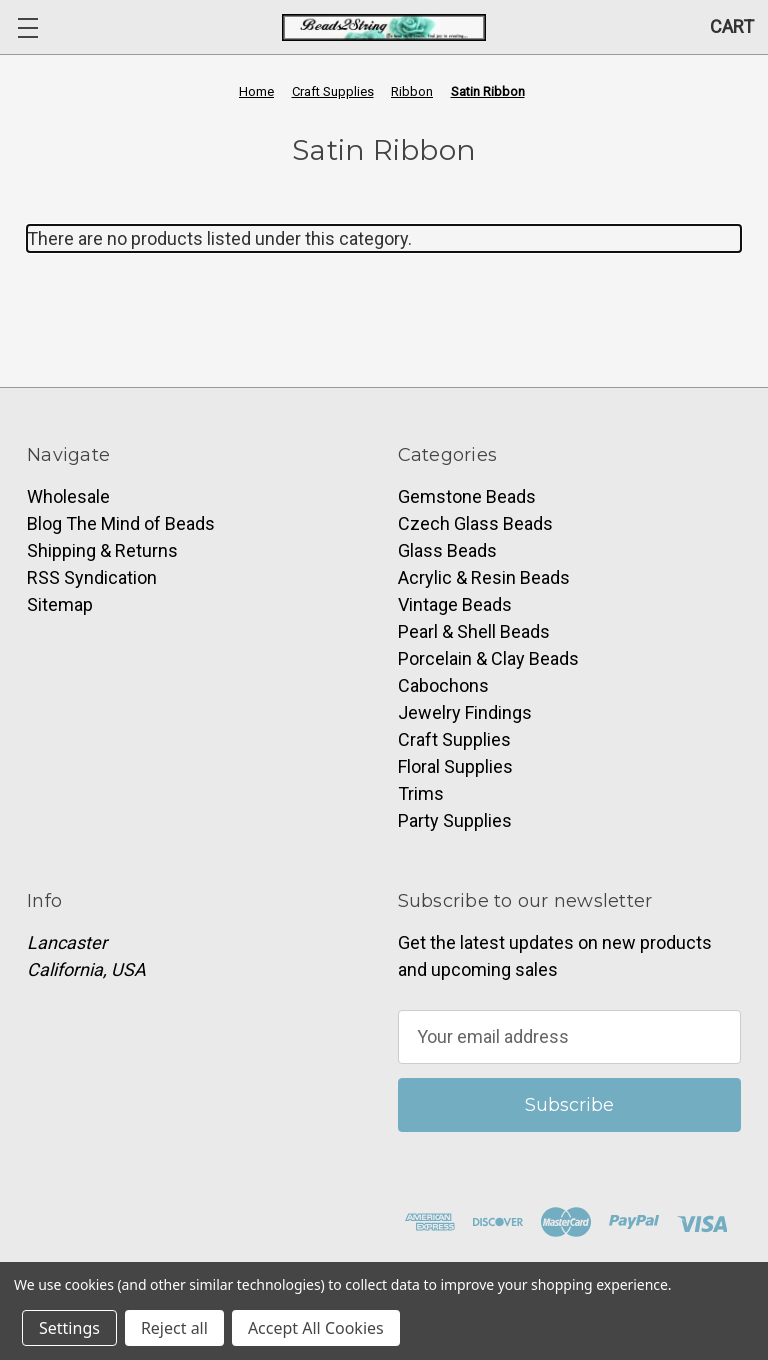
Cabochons (443, 685)
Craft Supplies (454, 739)
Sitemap (60, 604)
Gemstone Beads (467, 496)
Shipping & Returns (102, 550)
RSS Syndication (92, 577)
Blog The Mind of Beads (121, 523)
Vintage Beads (455, 604)
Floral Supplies (455, 766)
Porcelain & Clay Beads (488, 658)
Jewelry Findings (465, 712)
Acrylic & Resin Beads (484, 577)
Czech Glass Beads (475, 523)
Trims (421, 793)
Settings (69, 1328)
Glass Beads (447, 550)
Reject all (174, 1328)
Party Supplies (455, 820)
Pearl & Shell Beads (474, 631)
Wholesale (68, 496)
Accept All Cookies (316, 1328)
